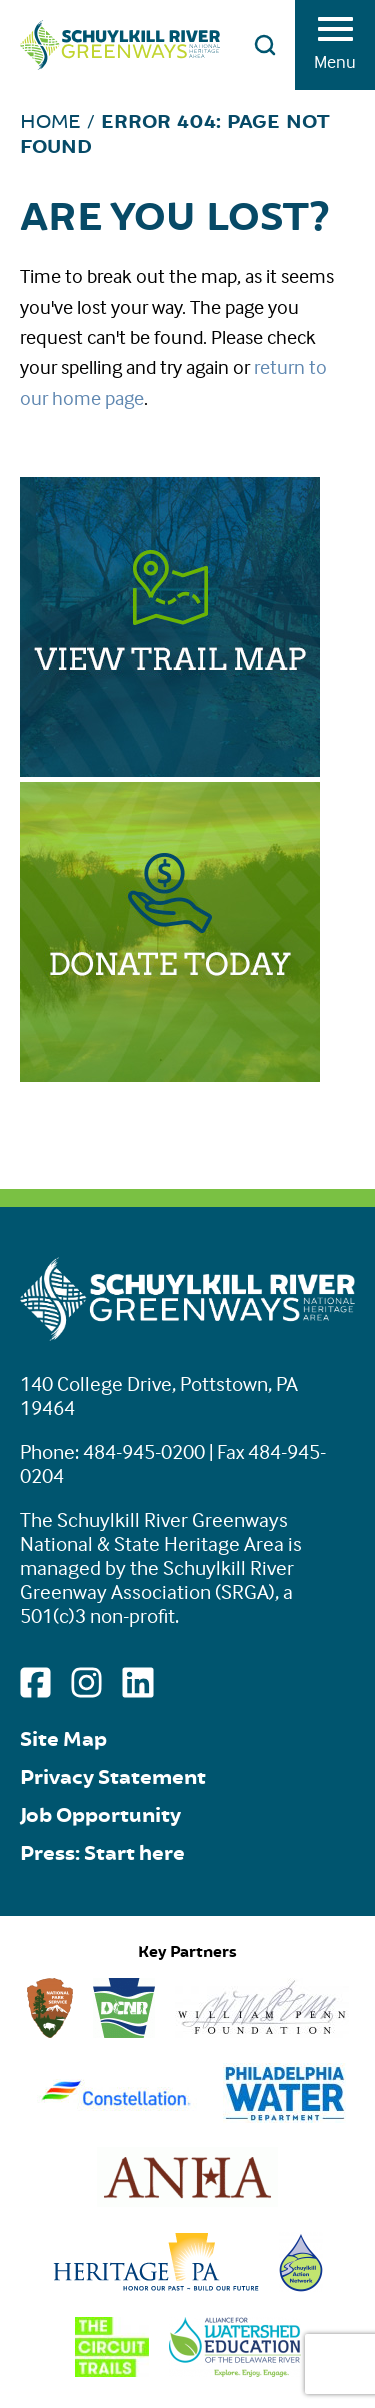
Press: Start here (102, 1853)
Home (50, 121)
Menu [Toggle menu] (335, 50)
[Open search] (265, 45)
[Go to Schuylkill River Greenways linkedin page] (137, 1682)
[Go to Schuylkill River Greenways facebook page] (35, 1682)
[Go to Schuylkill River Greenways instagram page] (86, 1682)
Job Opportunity (100, 1815)
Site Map (63, 1739)
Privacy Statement (113, 1777)
